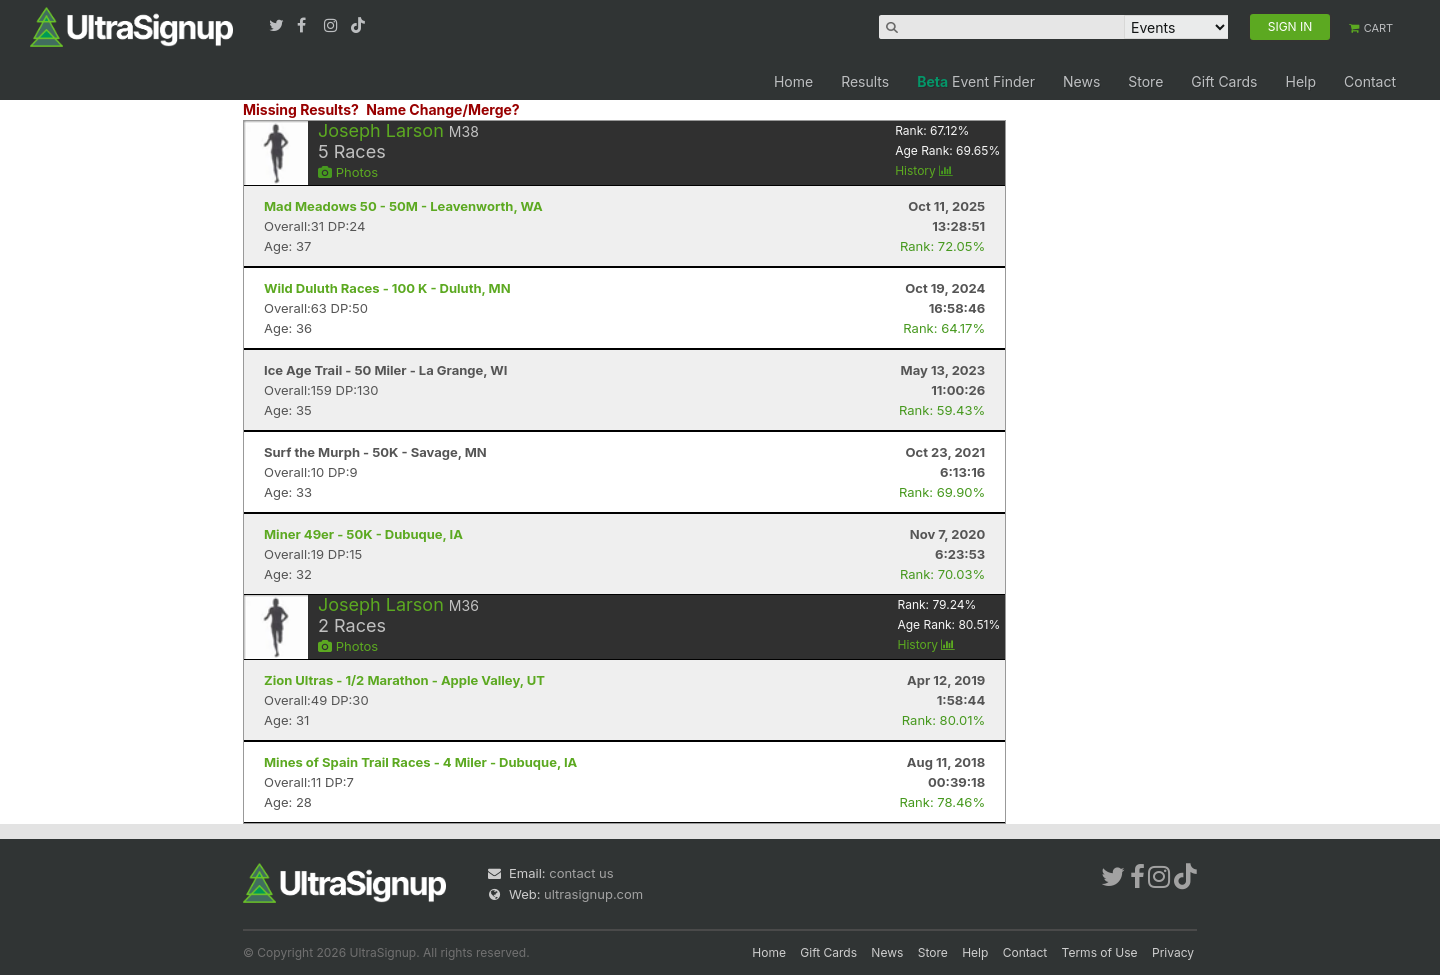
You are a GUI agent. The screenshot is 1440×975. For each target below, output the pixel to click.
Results (865, 81)
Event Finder (976, 81)
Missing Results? (301, 109)
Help (1300, 81)
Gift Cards (1224, 81)
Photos (348, 172)
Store (1145, 81)
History (924, 170)
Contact (1370, 81)
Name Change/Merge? (443, 109)
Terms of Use (1100, 952)
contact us (581, 873)
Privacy (1173, 952)
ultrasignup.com (593, 894)
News (1081, 81)
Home (793, 81)
